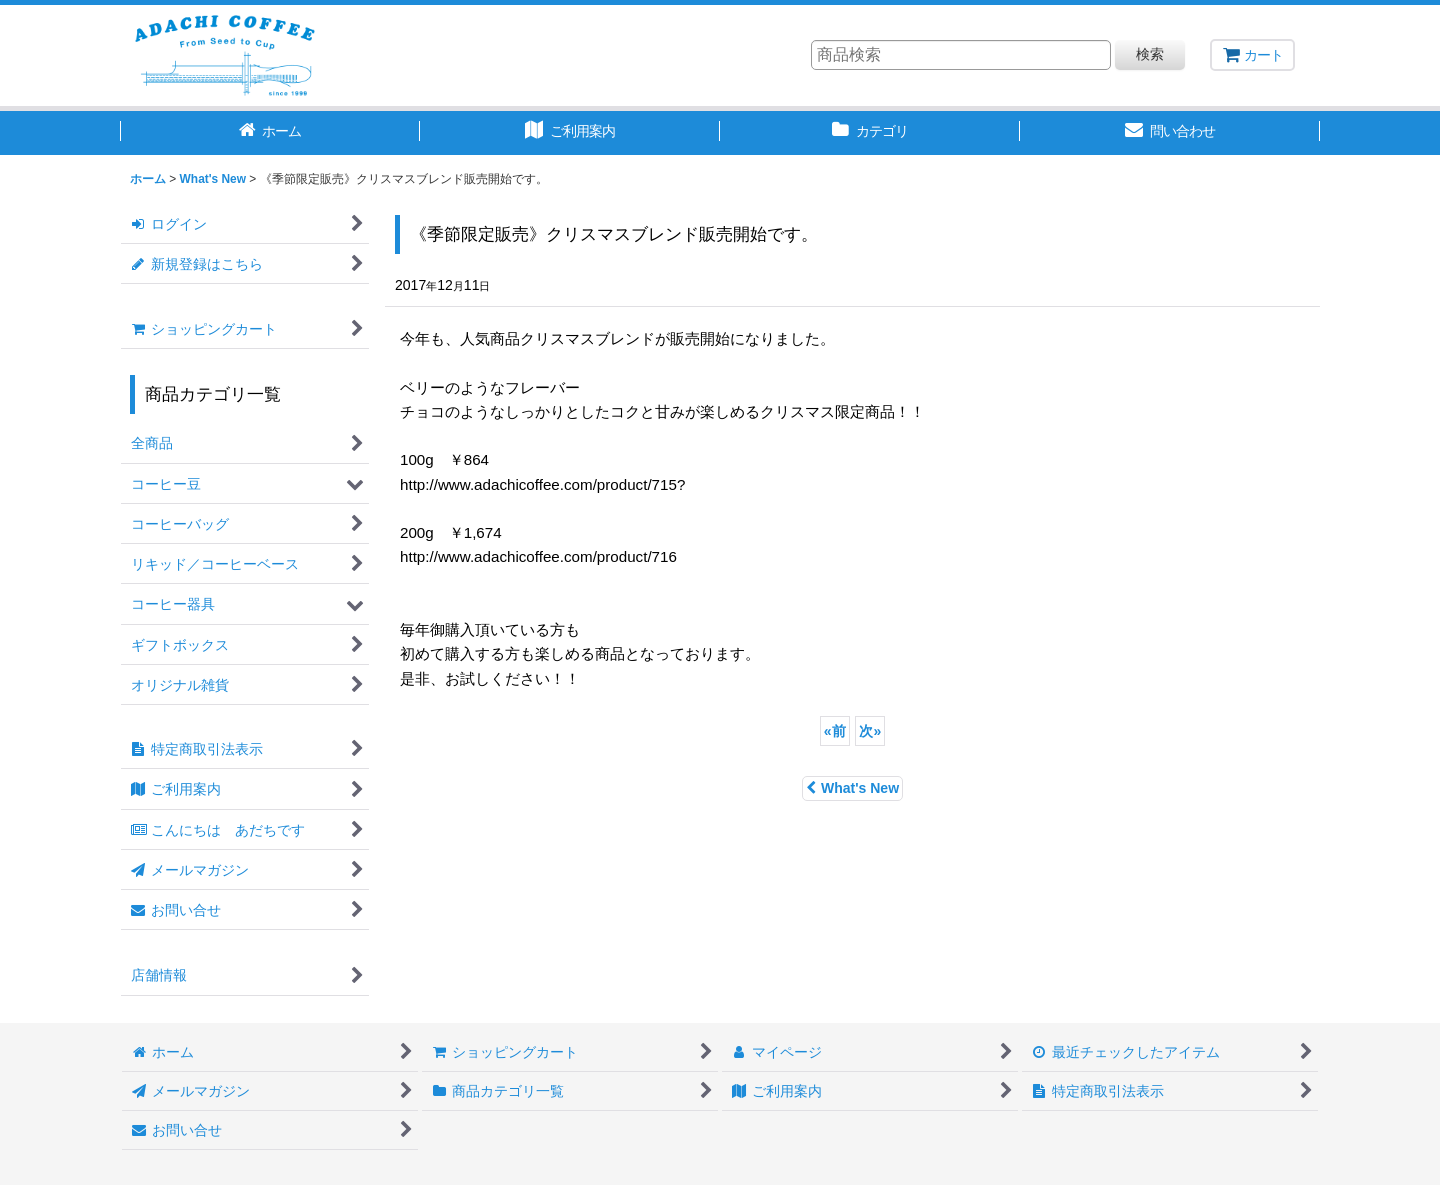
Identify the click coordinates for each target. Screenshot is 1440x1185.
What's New (852, 788)
